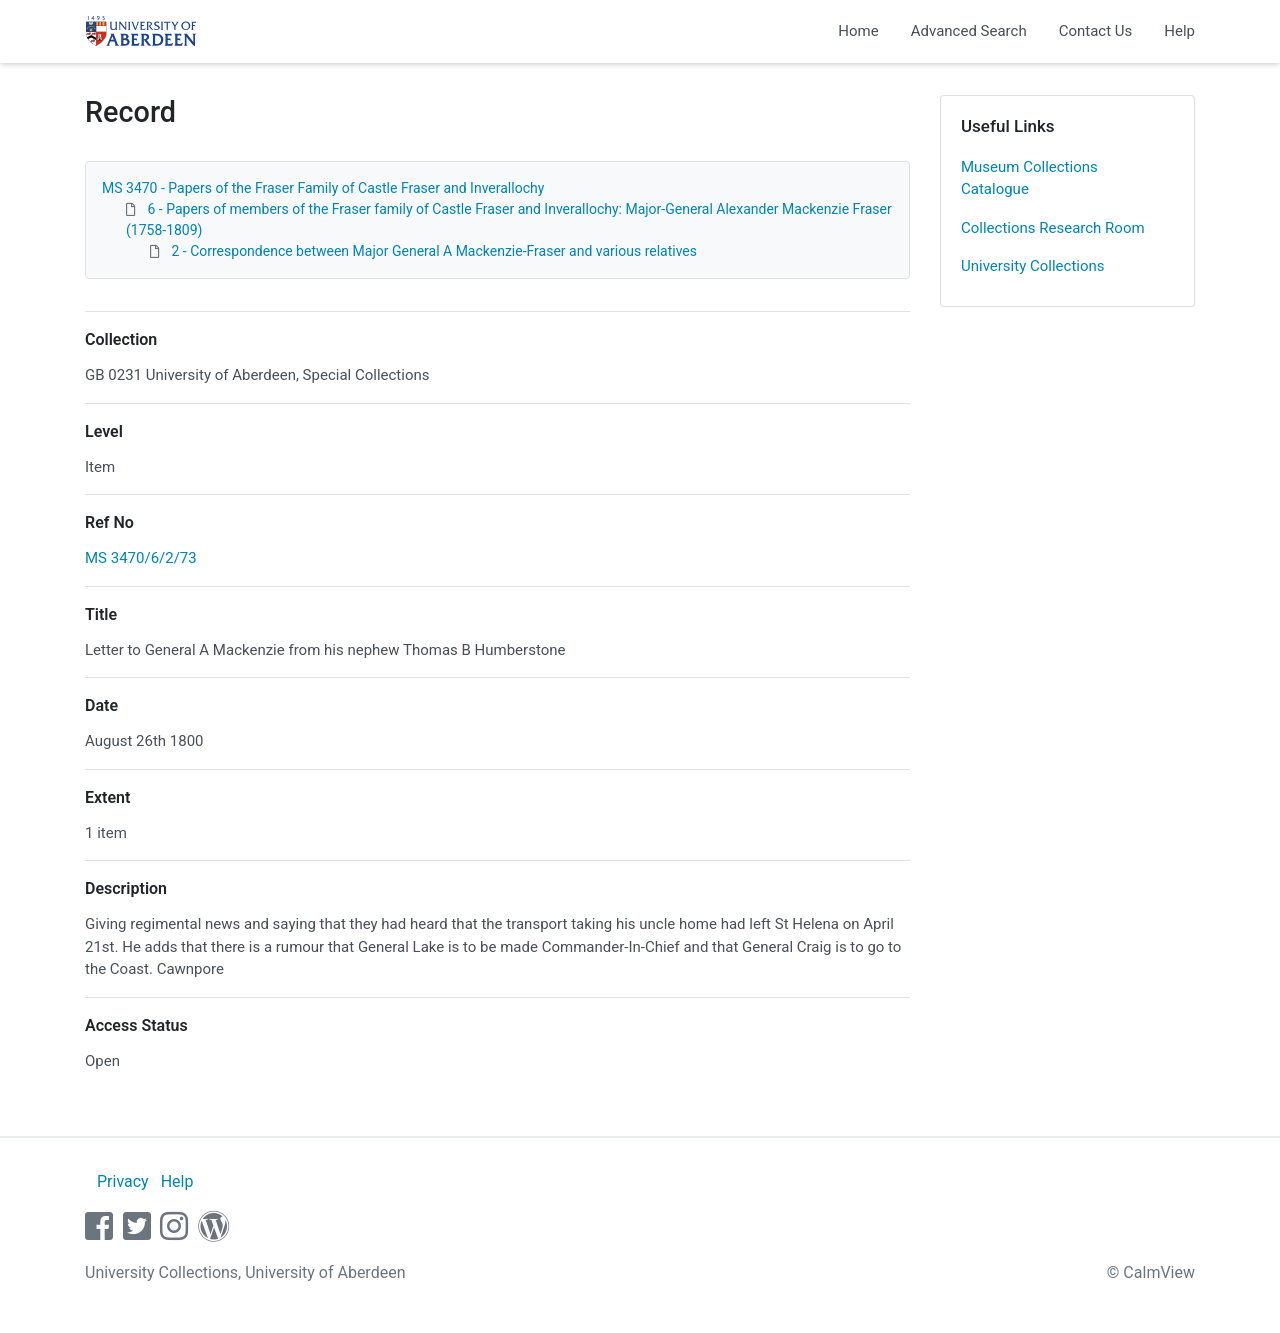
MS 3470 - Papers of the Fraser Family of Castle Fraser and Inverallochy (323, 188)
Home (858, 31)
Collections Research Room (1053, 228)
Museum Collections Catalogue (1029, 178)
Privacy (123, 1181)
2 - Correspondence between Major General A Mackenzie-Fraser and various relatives (434, 251)
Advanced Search (969, 31)
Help (1179, 31)
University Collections (1033, 266)
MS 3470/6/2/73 (141, 558)
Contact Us (1096, 31)
